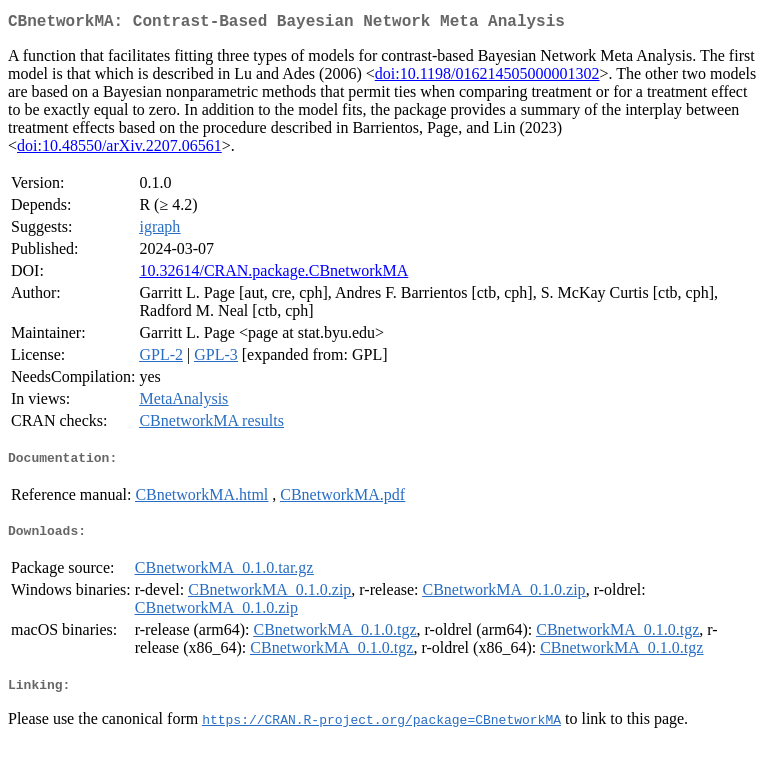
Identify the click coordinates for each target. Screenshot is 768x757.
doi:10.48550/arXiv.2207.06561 (119, 149)
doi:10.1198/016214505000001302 (487, 77)
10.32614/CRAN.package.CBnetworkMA (273, 274)
